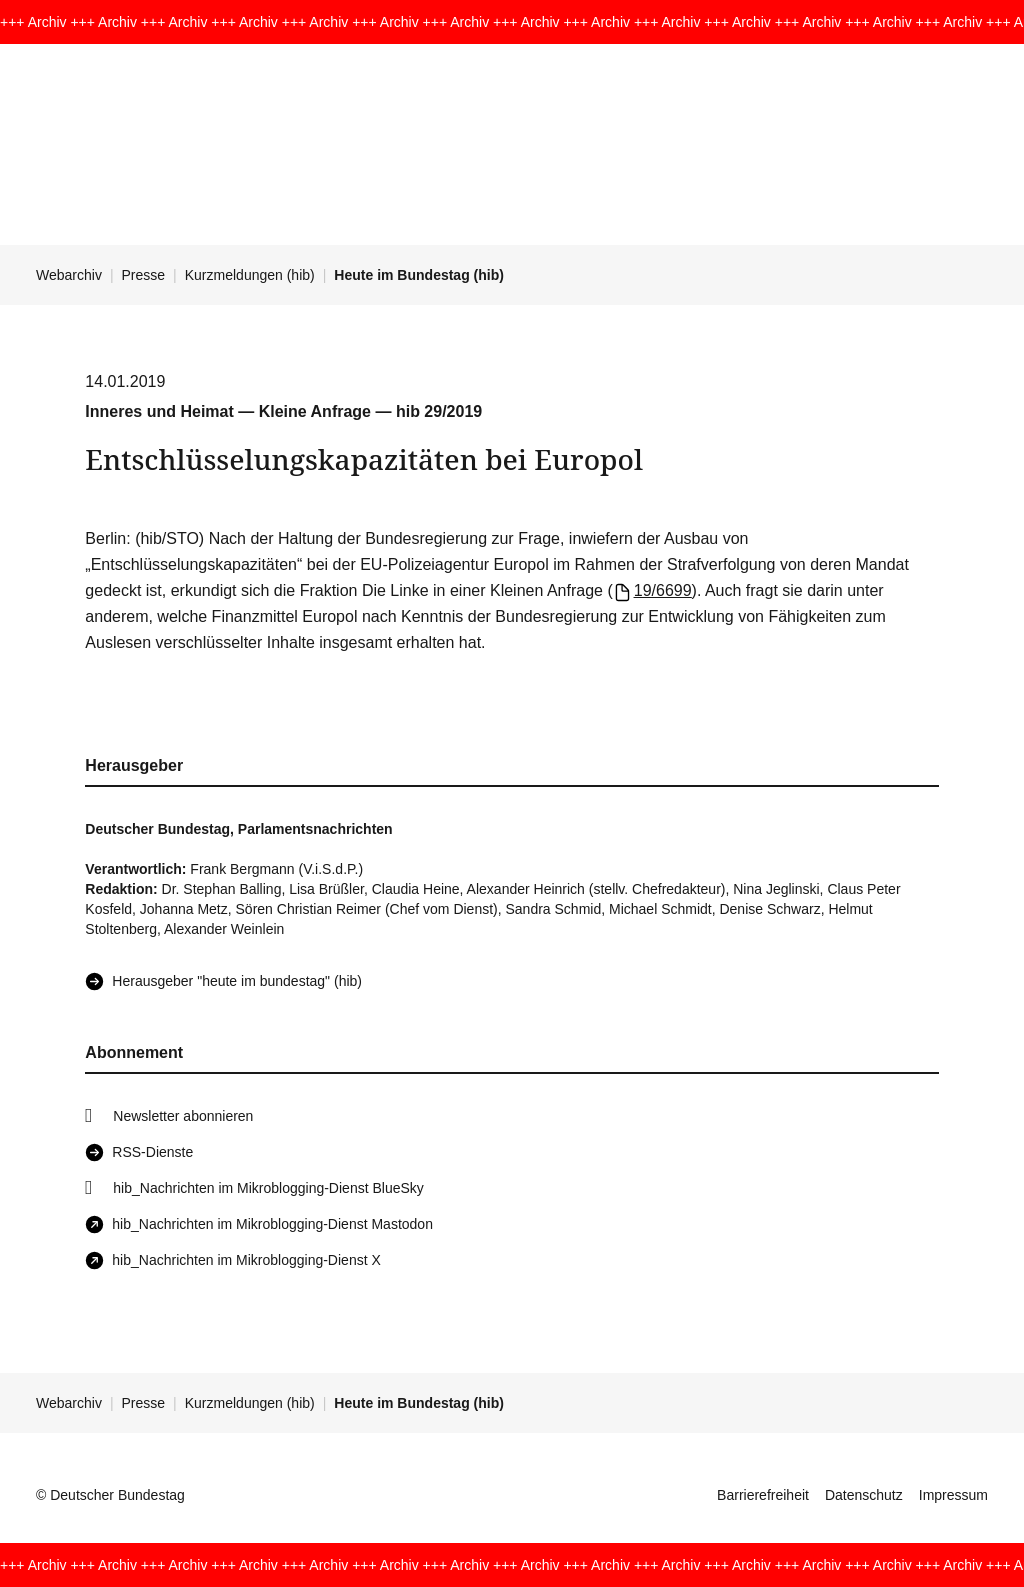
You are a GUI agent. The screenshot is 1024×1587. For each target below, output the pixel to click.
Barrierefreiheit (763, 1495)
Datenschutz (864, 1495)
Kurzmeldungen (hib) (250, 275)
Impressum (953, 1495)
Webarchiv (69, 275)
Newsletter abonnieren (183, 1116)
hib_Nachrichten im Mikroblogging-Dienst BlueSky (268, 1188)
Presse (144, 275)
